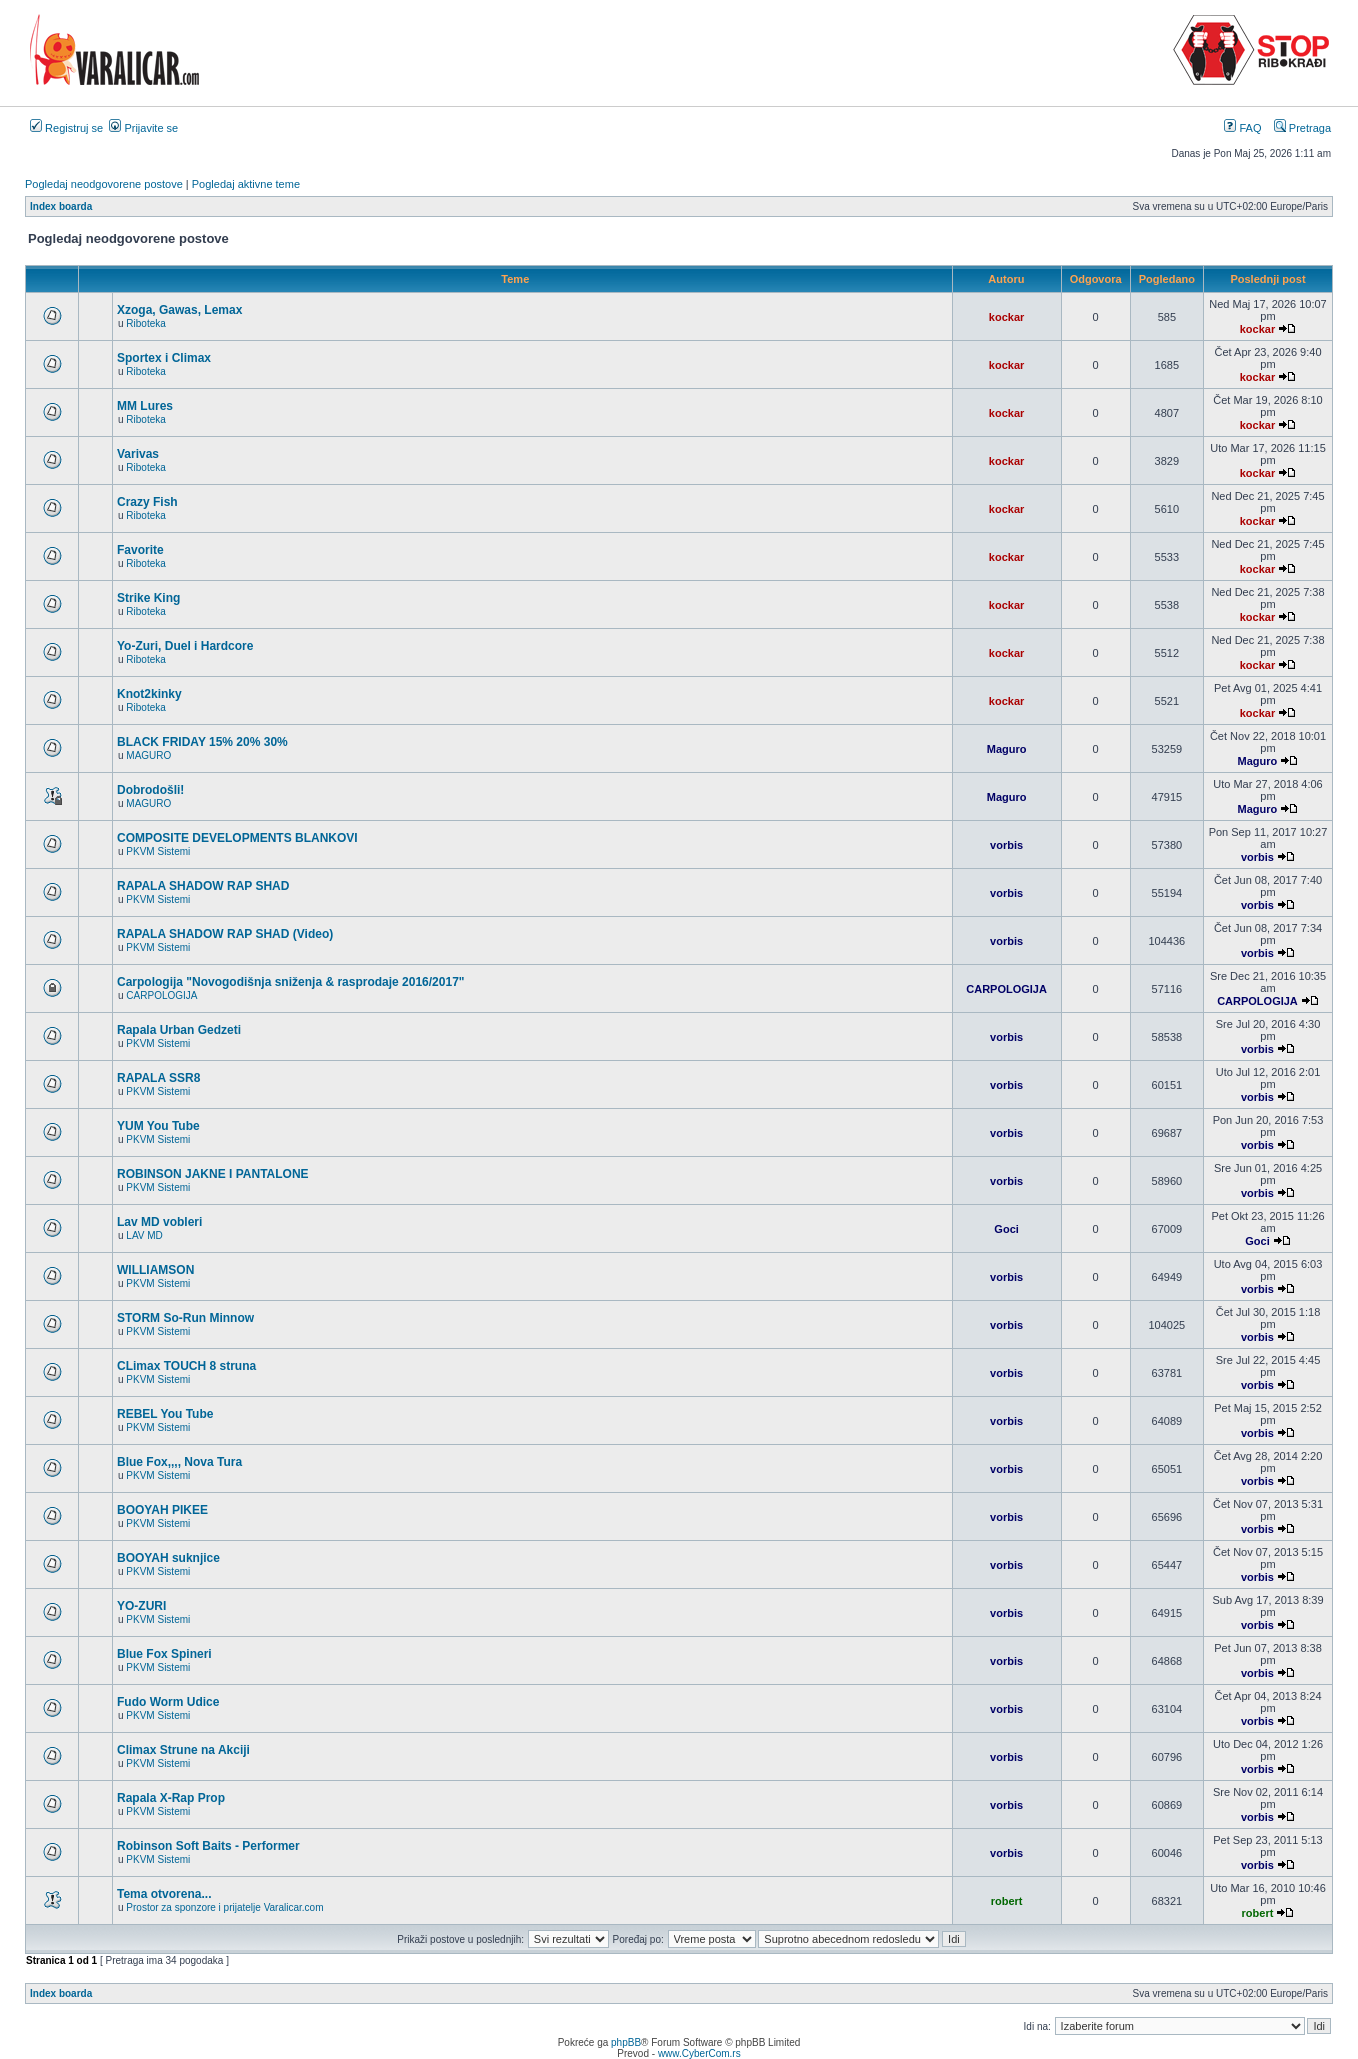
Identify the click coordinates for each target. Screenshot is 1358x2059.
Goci (1006, 1229)
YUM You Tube (158, 1126)
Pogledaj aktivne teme (246, 184)
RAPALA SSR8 (158, 1078)
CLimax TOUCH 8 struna (186, 1366)
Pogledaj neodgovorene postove (104, 184)
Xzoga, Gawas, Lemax (179, 310)
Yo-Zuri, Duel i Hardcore (185, 646)
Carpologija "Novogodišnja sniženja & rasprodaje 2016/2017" (291, 982)
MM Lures (145, 406)
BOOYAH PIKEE (162, 1510)
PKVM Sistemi (158, 851)
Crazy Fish (147, 502)
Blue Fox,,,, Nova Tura (179, 1462)
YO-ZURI (141, 1606)
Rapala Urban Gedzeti (179, 1030)
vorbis (1006, 845)
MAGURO (148, 755)
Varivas (138, 454)
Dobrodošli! (150, 790)
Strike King (148, 598)
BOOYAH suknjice (168, 1558)
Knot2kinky (149, 694)
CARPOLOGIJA (161, 995)
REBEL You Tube (165, 1414)
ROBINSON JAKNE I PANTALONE (213, 1174)
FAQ (1242, 128)
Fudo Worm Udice (168, 1702)
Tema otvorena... (164, 1894)
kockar (1006, 317)
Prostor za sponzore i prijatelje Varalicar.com (224, 1907)
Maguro (1007, 749)
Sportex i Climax (164, 358)
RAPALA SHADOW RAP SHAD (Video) (225, 934)
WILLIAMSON (155, 1270)
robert (1007, 1901)
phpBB (626, 2042)
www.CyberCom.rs (699, 2053)
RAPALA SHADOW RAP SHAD (203, 886)
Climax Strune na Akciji (183, 1750)
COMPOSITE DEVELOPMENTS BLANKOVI (237, 838)
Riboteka (145, 323)
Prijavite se (143, 128)
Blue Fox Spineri (164, 1654)
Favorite (140, 550)
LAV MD (144, 1235)
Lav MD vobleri (159, 1222)
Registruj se (66, 128)
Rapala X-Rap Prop (171, 1798)
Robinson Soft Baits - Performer (208, 1846)
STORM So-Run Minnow (185, 1318)
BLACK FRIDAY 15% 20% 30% (202, 742)
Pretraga (1302, 128)
